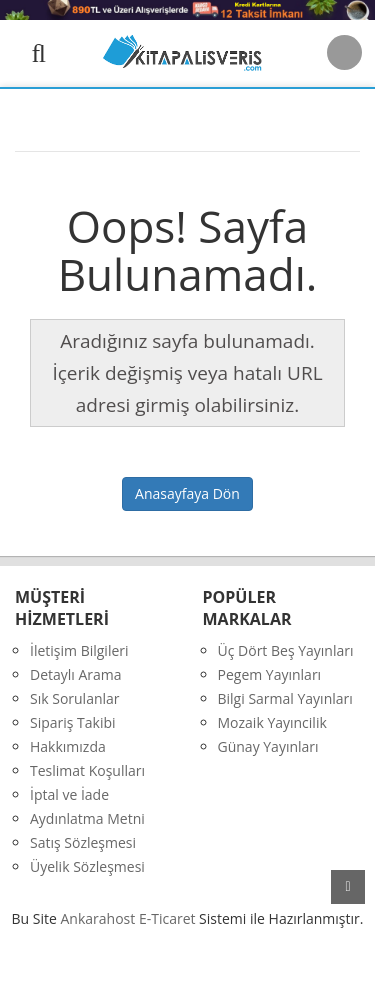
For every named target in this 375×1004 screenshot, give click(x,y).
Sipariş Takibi (73, 722)
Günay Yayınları (268, 746)
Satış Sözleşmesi (83, 842)
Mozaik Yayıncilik (272, 722)
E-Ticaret (167, 918)
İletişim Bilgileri (79, 650)
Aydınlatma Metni (87, 818)
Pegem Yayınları (270, 674)
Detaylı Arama (76, 674)
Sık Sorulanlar (75, 698)
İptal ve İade (69, 794)
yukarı (348, 887)
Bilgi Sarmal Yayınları (285, 698)
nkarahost (100, 918)
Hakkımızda (68, 746)
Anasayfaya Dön (187, 493)
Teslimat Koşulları (87, 770)
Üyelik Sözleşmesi (87, 866)
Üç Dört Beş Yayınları (286, 650)
